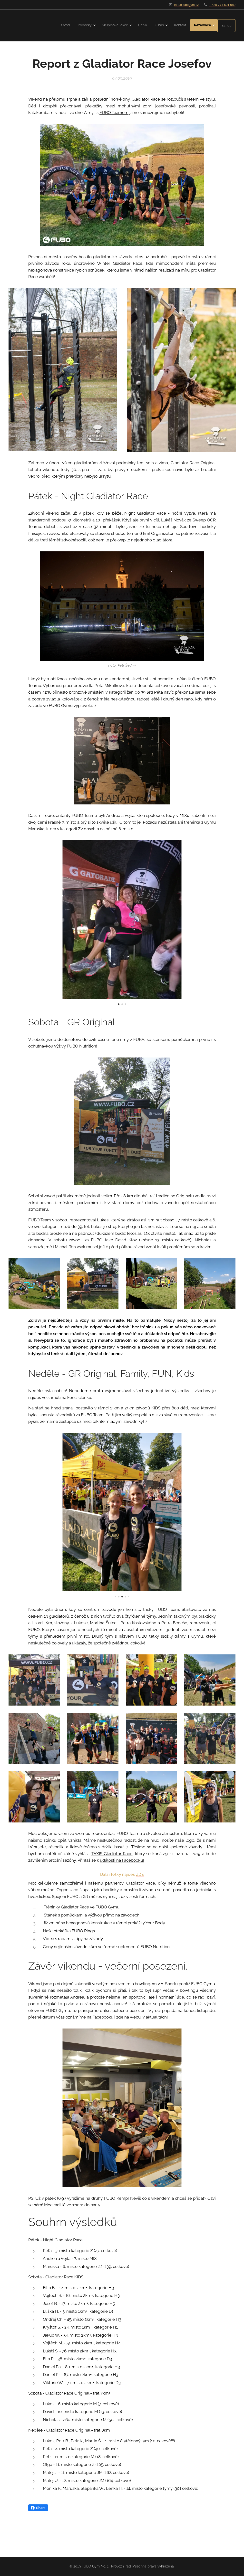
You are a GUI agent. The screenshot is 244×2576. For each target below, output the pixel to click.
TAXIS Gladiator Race (112, 1853)
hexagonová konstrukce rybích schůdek (66, 270)
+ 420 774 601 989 (222, 5)
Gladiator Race (146, 99)
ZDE (140, 1874)
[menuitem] (57, 25)
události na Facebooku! (122, 1860)
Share (38, 2508)
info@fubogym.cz (186, 5)
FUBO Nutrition (81, 1046)
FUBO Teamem (113, 112)
